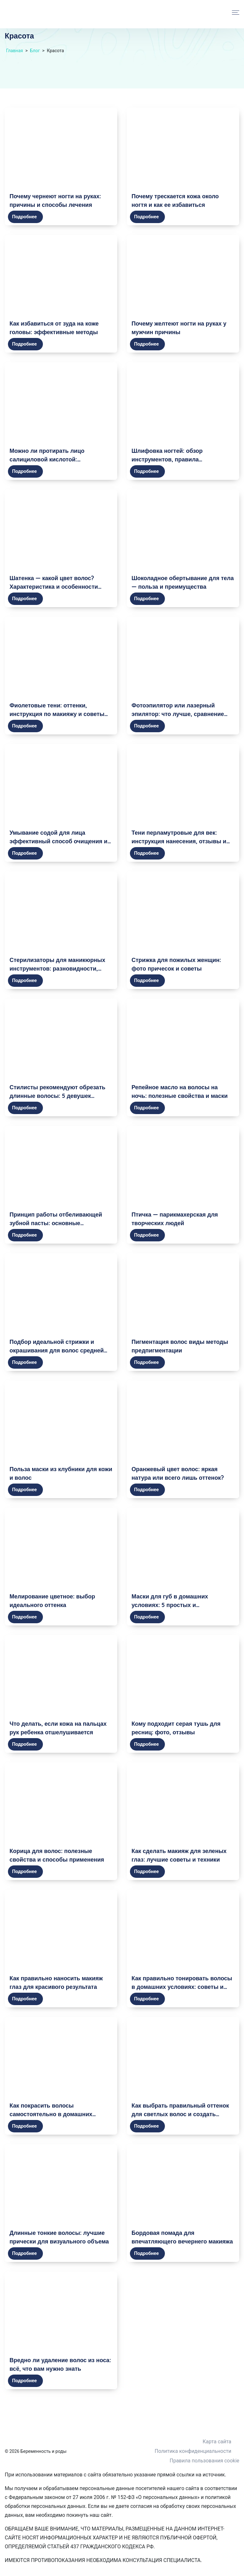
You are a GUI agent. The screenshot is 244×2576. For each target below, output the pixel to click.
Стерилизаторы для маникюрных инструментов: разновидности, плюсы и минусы (57, 968)
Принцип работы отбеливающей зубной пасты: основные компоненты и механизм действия (58, 1223)
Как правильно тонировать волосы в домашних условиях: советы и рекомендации (182, 1987)
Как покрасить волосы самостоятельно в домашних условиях (51, 2114)
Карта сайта (217, 2442)
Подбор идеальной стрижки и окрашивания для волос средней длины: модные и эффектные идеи (60, 1350)
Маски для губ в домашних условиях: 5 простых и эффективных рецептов (170, 1605)
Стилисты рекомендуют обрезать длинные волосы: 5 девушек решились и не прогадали (57, 1096)
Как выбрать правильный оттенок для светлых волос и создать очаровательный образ (180, 2114)
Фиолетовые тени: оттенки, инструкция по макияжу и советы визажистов (57, 714)
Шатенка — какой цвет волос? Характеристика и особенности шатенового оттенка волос (54, 586)
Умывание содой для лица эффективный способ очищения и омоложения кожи (58, 841)
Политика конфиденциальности (193, 2451)
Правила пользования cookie (204, 2461)
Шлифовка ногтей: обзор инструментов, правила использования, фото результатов (180, 459)
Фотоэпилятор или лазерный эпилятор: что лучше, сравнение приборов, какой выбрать (178, 714)
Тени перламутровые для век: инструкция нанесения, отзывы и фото (179, 841)
